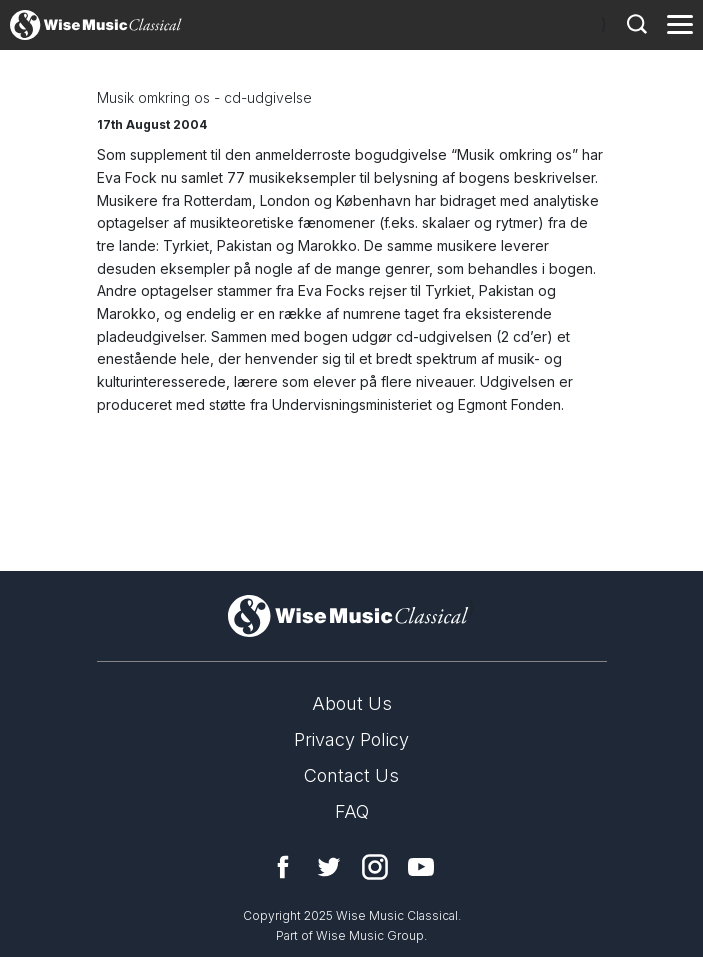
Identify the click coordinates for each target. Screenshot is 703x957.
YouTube (421, 867)
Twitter (329, 867)
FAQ (352, 811)
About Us (352, 703)
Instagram (375, 867)
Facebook (283, 867)
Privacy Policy (351, 739)
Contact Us (351, 775)
